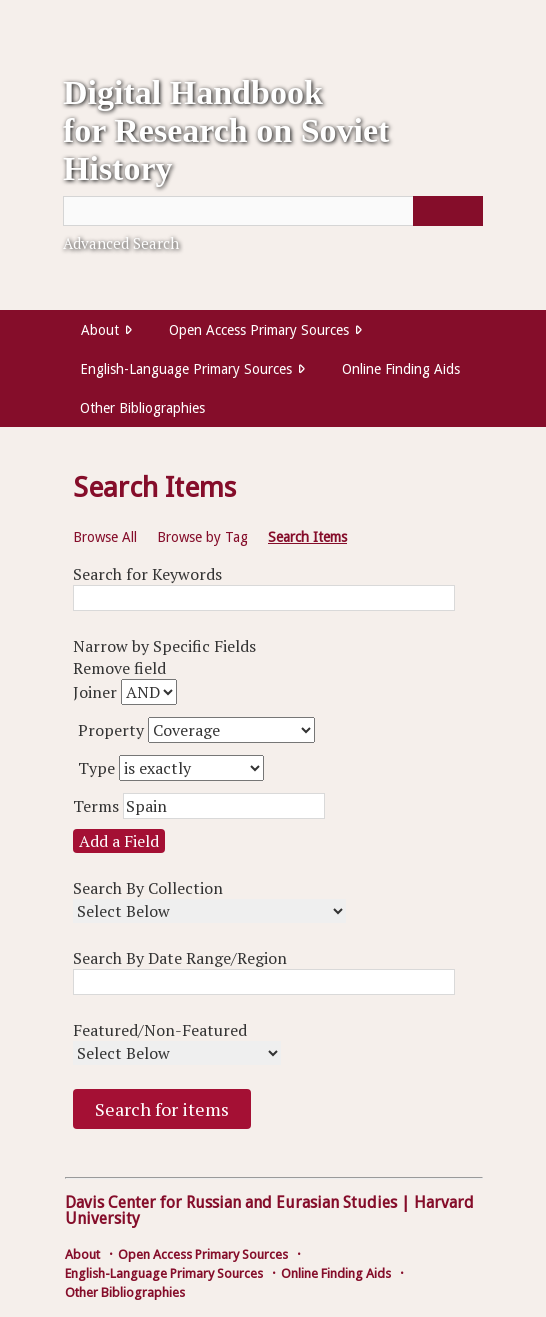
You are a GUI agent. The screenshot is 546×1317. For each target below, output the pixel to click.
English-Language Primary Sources (186, 369)
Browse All (105, 537)
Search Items (307, 537)
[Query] (273, 211)
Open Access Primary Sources (259, 330)
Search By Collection (148, 888)
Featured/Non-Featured (160, 1030)
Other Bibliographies (142, 408)
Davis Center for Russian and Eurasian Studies (231, 1202)
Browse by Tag (202, 537)
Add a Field (119, 841)
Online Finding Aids (401, 369)
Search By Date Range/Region (180, 958)
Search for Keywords (147, 574)
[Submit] (448, 211)
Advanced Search (121, 243)
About (100, 330)
